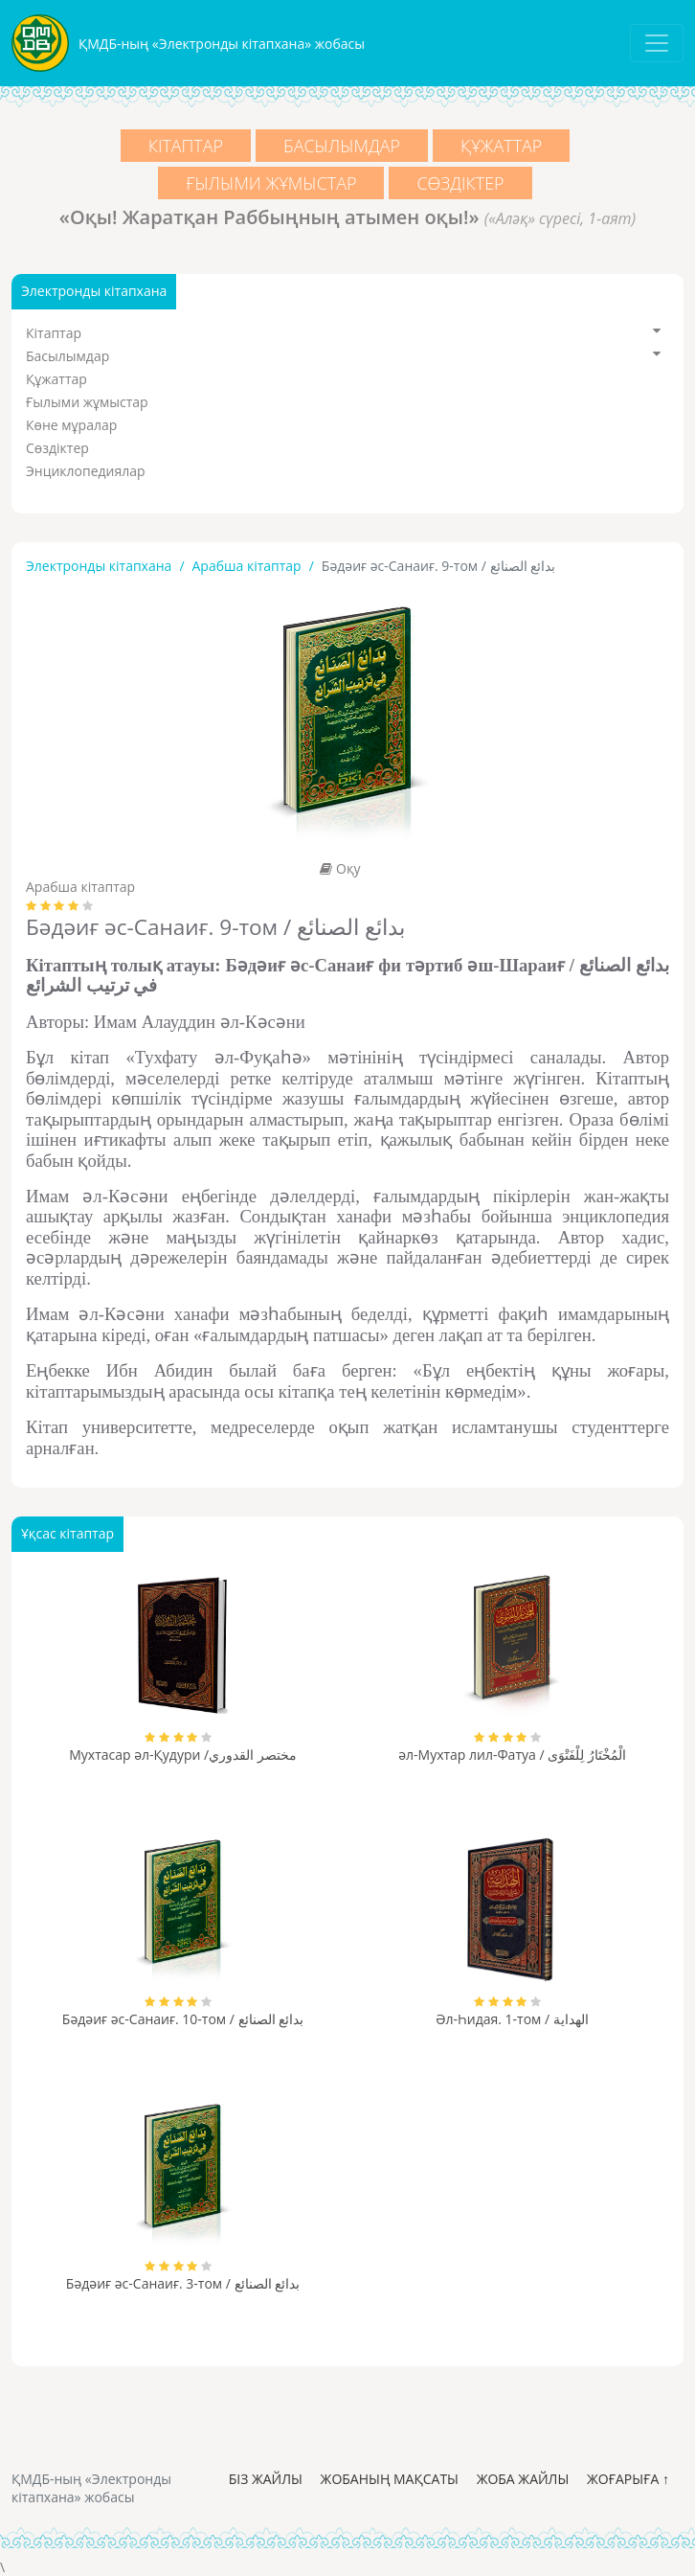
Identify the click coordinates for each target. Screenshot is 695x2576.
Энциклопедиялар (86, 471)
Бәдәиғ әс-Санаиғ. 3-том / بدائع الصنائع (183, 2283)
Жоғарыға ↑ (628, 2479)
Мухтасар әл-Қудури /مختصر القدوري (183, 1754)
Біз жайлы (266, 2479)
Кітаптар (183, 145)
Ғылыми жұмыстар (270, 182)
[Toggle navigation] (657, 43)
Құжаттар (503, 145)
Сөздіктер (462, 182)
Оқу (340, 868)
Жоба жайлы (523, 2479)
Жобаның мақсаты (390, 2479)
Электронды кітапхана (98, 566)
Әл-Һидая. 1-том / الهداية (512, 2019)
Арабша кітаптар (247, 566)
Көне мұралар (71, 425)
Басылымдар (341, 145)
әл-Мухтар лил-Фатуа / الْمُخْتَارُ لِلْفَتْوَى (512, 1754)
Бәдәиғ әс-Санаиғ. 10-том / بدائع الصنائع (182, 2019)
